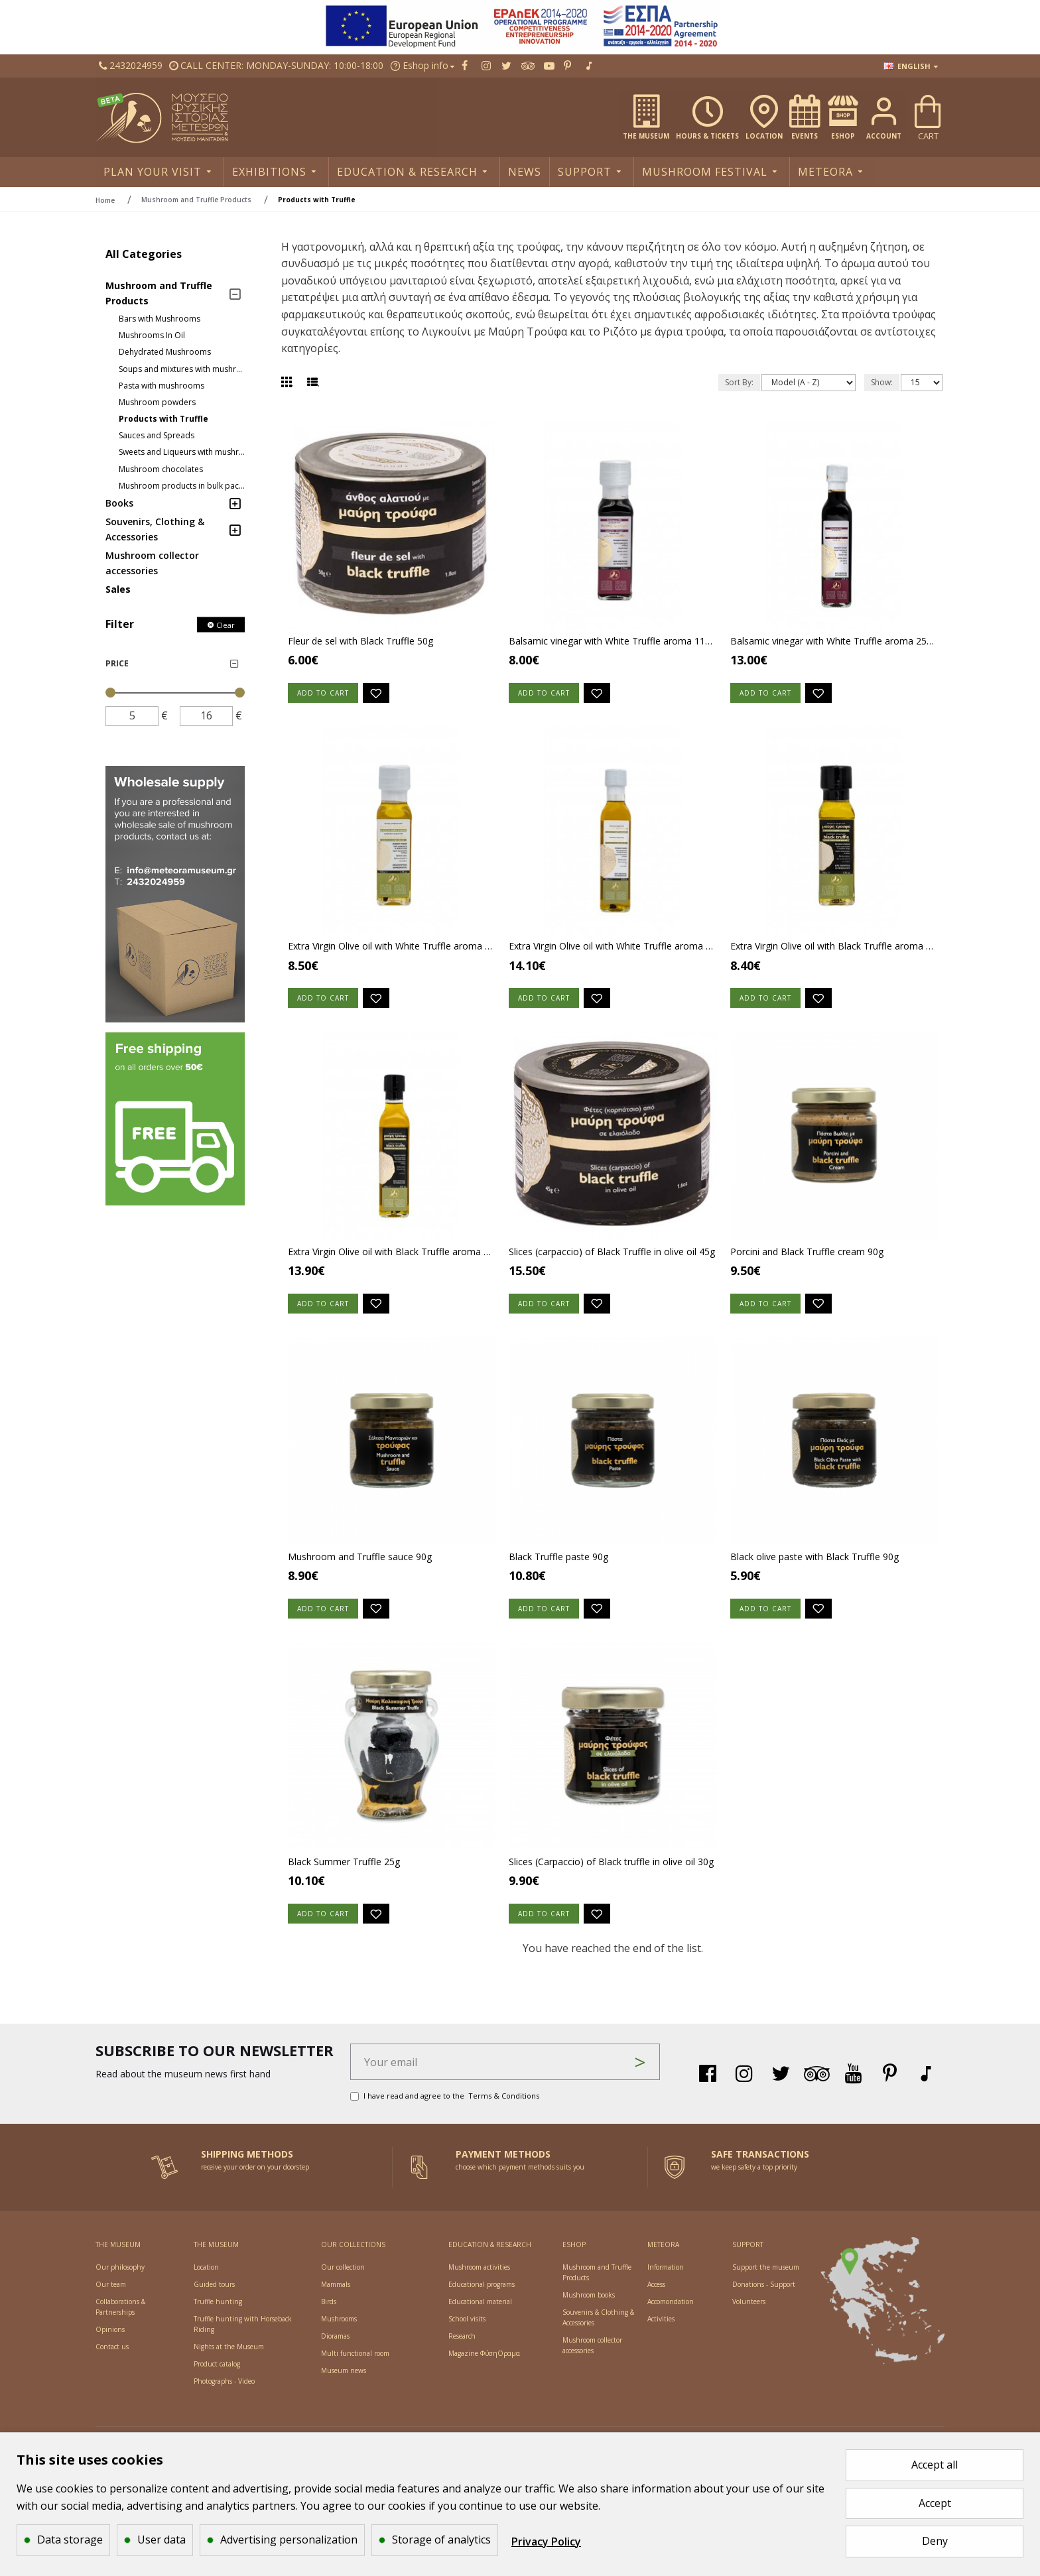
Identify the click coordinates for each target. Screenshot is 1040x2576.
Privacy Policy (546, 2541)
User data (161, 2539)
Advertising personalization (289, 2539)
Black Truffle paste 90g (558, 1567)
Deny (935, 2541)
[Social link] (131, 66)
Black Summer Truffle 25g (344, 1875)
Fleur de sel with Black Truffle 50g (360, 641)
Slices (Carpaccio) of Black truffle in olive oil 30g (611, 1875)
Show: (882, 382)
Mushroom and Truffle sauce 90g (360, 1567)
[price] (132, 716)
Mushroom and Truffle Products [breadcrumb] (196, 199)
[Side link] (175, 894)
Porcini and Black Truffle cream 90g (806, 1258)
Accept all (934, 2464)
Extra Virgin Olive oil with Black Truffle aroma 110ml (834, 949)
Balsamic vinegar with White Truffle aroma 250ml (834, 641)
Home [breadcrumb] (105, 200)
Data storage (70, 2539)
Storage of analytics (441, 2539)
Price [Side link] (117, 663)
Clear (225, 625)
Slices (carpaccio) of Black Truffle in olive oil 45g (612, 1258)
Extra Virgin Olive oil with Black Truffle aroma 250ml (391, 1258)
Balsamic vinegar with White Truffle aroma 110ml (612, 641)
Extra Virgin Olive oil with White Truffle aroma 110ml (391, 949)
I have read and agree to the (445, 2106)
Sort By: (739, 382)
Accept (935, 2503)
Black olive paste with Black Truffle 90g (814, 1567)
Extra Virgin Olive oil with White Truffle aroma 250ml (612, 949)
